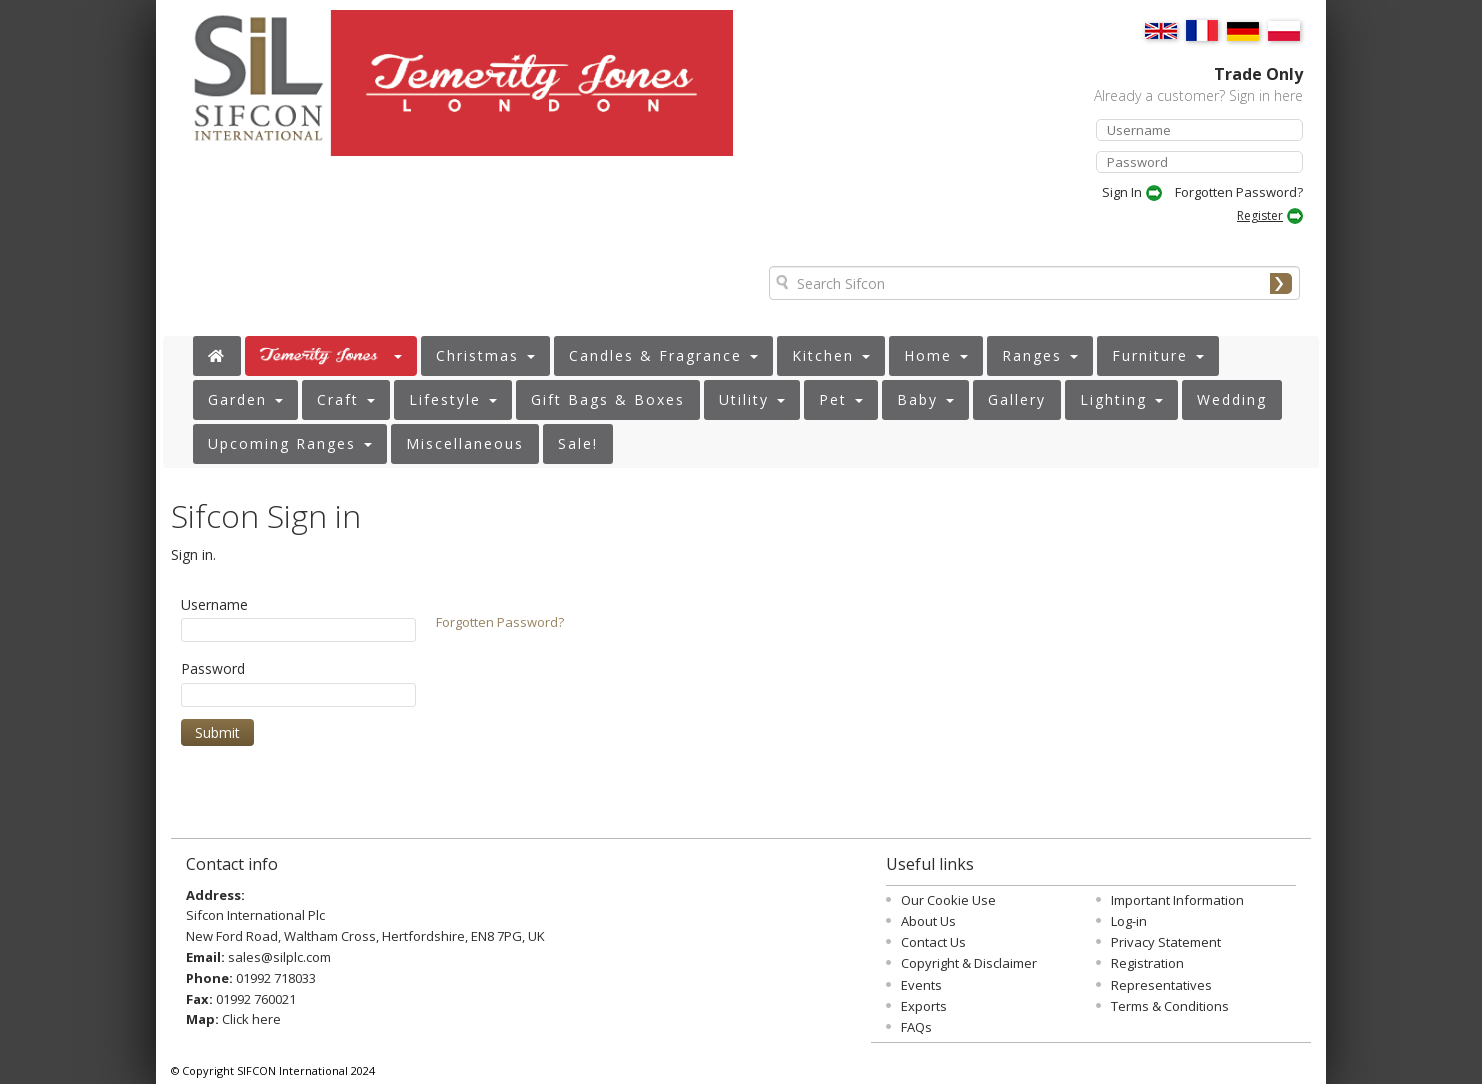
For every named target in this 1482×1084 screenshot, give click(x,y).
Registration (1147, 963)
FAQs (916, 1027)
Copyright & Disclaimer (969, 963)
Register (1260, 215)
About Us (928, 921)
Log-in (1129, 921)
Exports (924, 1006)
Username (214, 604)
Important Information (1177, 900)
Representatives (1161, 985)
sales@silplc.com (279, 957)
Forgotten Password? (1239, 192)
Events (921, 985)
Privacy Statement (1166, 942)
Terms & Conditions (1170, 1006)
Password (213, 668)
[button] (331, 356)
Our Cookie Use (948, 900)
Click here (251, 1019)
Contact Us (933, 942)
